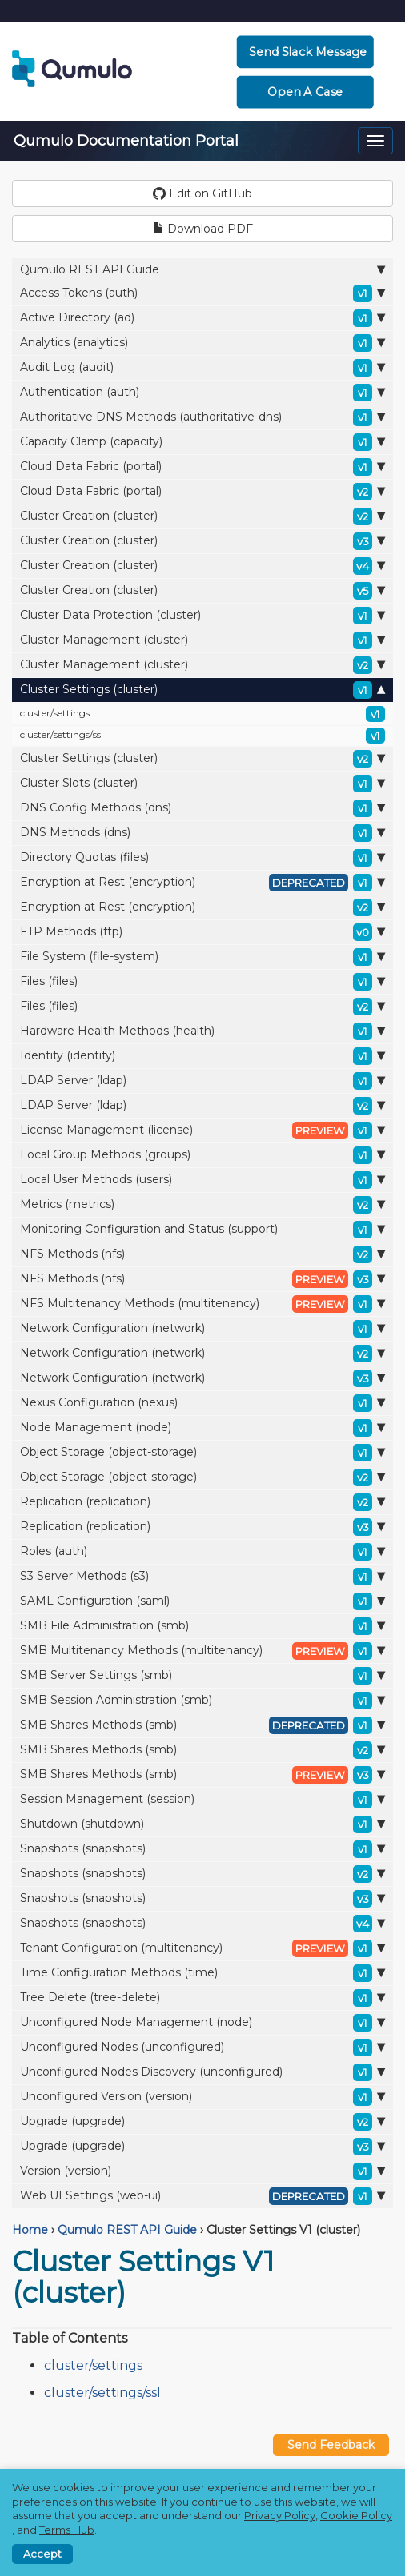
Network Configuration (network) (202, 1329)
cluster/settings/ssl (202, 736)
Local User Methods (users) (202, 1180)
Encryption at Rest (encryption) (202, 882)
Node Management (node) (202, 1428)
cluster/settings (202, 714)
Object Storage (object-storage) (202, 1452)
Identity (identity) (202, 1056)
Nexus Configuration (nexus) (202, 1403)
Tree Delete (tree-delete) (202, 1998)
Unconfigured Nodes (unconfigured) (202, 2047)
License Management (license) (202, 1130)
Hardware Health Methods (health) (202, 1031)
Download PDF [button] (203, 228)
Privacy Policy (279, 2515)
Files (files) (202, 982)
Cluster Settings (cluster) (202, 690)
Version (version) (202, 2171)
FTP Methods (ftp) (202, 932)
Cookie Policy (356, 2515)
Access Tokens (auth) (202, 293)
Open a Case (305, 92)
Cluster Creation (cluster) (202, 516)
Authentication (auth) (202, 392)
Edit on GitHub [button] (202, 193)
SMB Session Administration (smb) (202, 1700)
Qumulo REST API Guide (202, 269)
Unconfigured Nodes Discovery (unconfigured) (202, 2072)
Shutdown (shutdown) (202, 1824)
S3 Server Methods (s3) (202, 1576)
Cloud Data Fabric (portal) (202, 467)
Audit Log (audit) (202, 368)
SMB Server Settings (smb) (202, 1676)
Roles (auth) (202, 1552)
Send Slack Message (308, 52)
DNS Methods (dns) (202, 833)
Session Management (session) (202, 1799)
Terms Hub (66, 2529)
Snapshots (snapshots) (202, 1849)
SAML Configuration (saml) (202, 1601)
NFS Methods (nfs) (202, 1254)
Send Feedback (331, 2445)
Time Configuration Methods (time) (202, 1973)
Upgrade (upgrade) (202, 2122)
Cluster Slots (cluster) (202, 783)
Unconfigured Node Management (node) (202, 2023)
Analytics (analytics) (202, 343)
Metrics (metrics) (202, 1205)
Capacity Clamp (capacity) (202, 442)
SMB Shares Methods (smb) (202, 1725)
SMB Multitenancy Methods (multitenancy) (202, 1651)
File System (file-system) (202, 957)
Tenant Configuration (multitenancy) (202, 1948)
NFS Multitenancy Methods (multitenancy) (202, 1304)
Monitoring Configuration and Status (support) (202, 1229)
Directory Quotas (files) (202, 858)
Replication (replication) (202, 1502)
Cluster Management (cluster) (202, 640)
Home (30, 2230)
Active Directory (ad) (202, 318)
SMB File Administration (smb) (202, 1626)
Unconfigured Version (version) (202, 2097)
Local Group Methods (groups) (202, 1155)
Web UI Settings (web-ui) (202, 2196)
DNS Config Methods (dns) (202, 808)
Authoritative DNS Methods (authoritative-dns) (202, 417)
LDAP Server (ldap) (202, 1081)
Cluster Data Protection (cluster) (202, 615)
